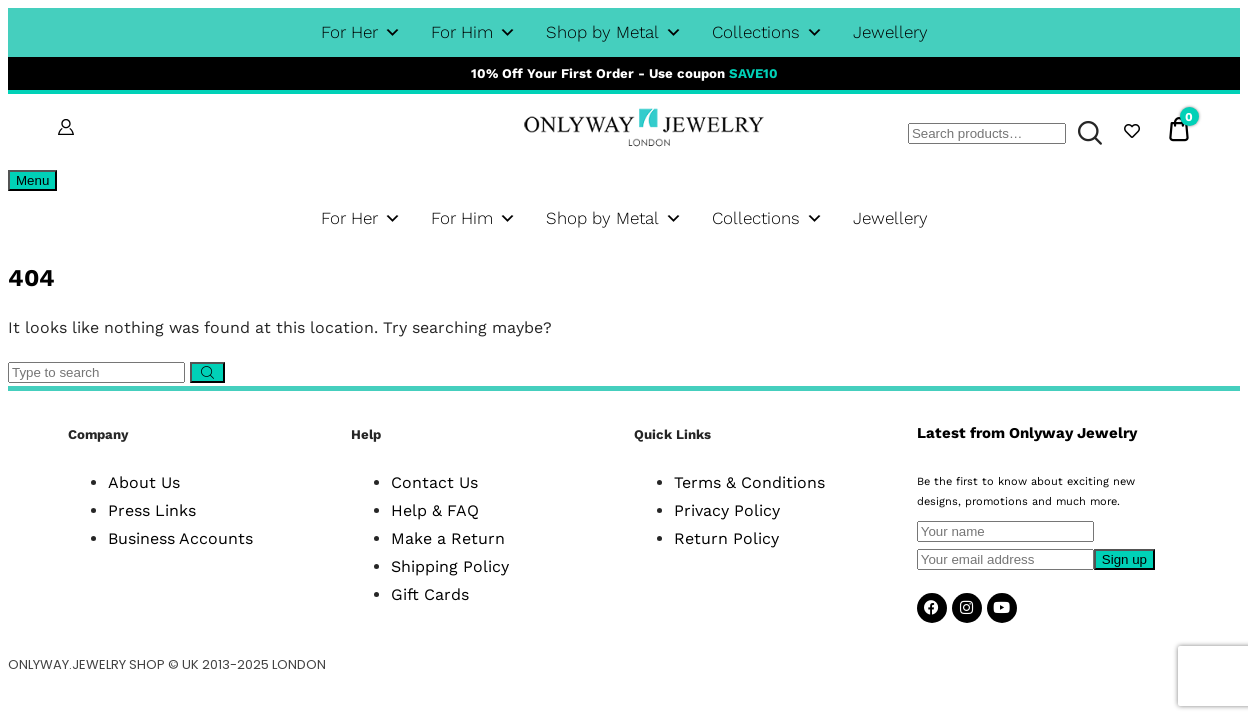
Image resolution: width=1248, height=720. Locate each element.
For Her (361, 32)
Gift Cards (430, 594)
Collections (767, 32)
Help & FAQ (435, 510)
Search (1086, 133)
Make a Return (448, 538)
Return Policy (726, 538)
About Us (144, 482)
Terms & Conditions (749, 482)
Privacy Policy (727, 510)
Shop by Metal (614, 32)
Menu (32, 180)
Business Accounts (180, 538)
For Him (473, 32)
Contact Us (434, 482)
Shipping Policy (450, 566)
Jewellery (890, 32)
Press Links (152, 510)
